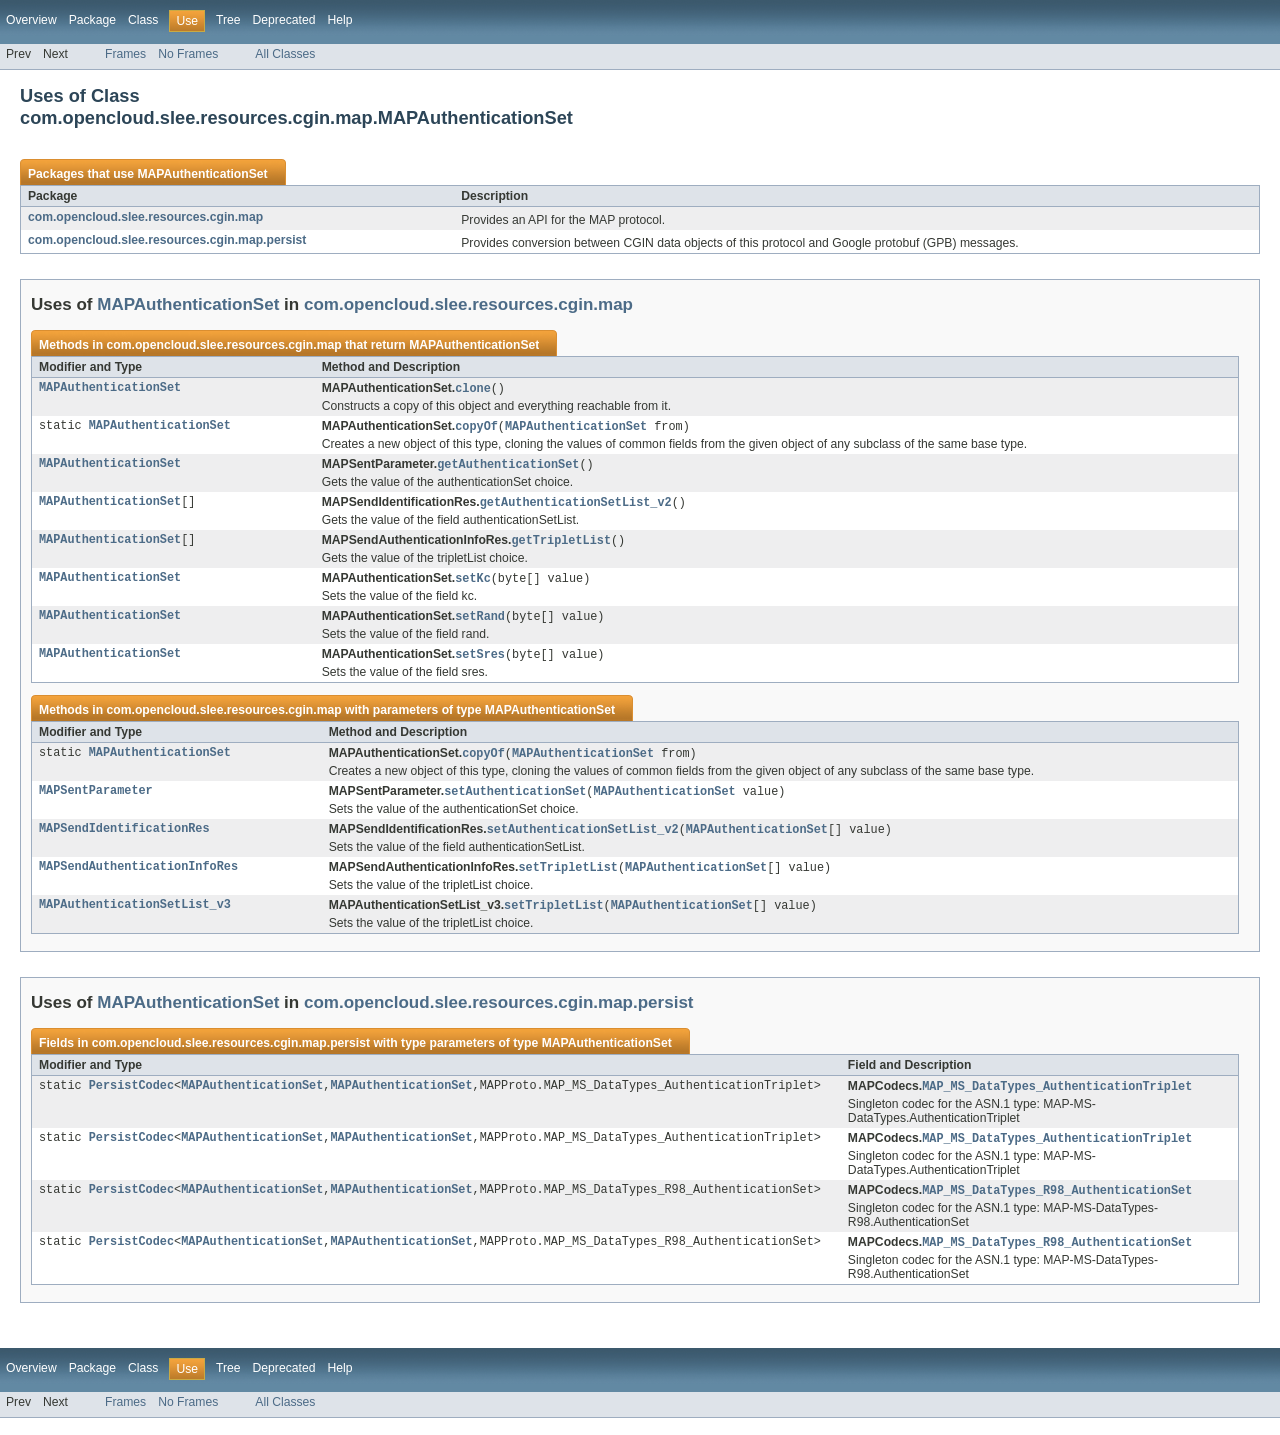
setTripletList (568, 879)
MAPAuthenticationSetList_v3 (135, 918)
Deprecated (284, 20)
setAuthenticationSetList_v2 (583, 840)
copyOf (476, 428)
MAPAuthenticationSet (202, 174)
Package (92, 20)
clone (473, 389)
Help (339, 20)
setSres (480, 662)
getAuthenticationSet (508, 467)
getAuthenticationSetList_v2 (576, 506)
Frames (125, 54)
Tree (228, 20)
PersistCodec (131, 1100)
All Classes (285, 54)
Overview (31, 20)
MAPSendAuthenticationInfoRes (138, 879)
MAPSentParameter (96, 801)
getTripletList (561, 545)
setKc (473, 584)
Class (143, 20)
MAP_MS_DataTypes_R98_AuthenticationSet (1057, 1206)
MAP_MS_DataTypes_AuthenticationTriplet (1057, 1100)
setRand (480, 623)
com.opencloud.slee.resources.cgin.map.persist (167, 240)
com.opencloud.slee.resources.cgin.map (145, 217)
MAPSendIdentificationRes (124, 840)
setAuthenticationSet (515, 801)
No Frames (188, 54)
